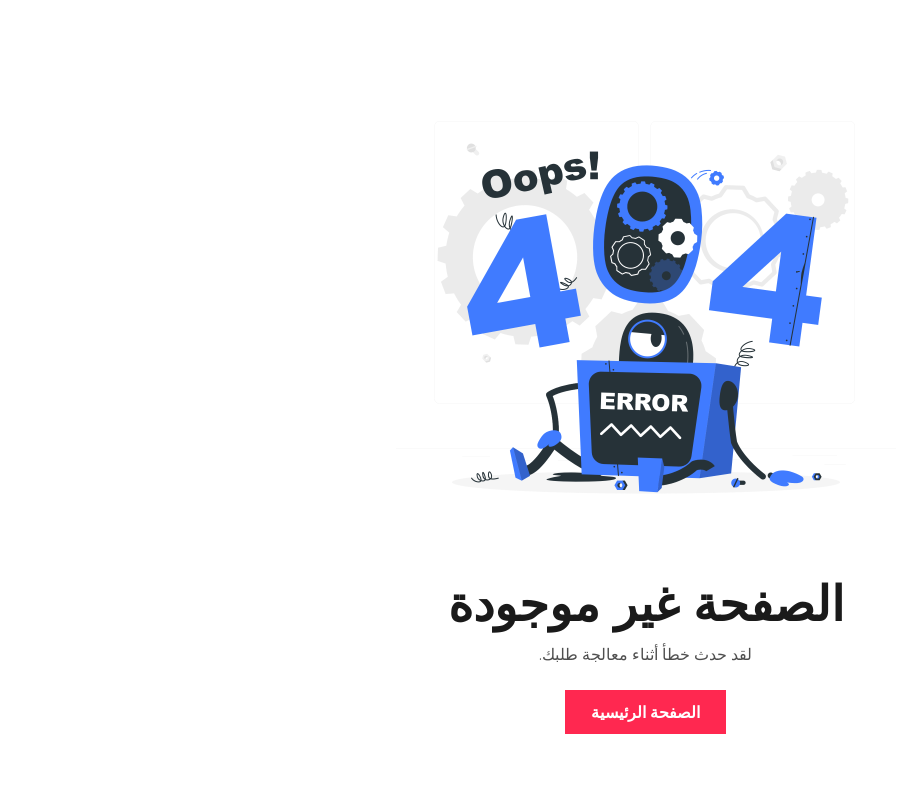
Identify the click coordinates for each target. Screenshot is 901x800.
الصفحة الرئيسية (450, 712)
